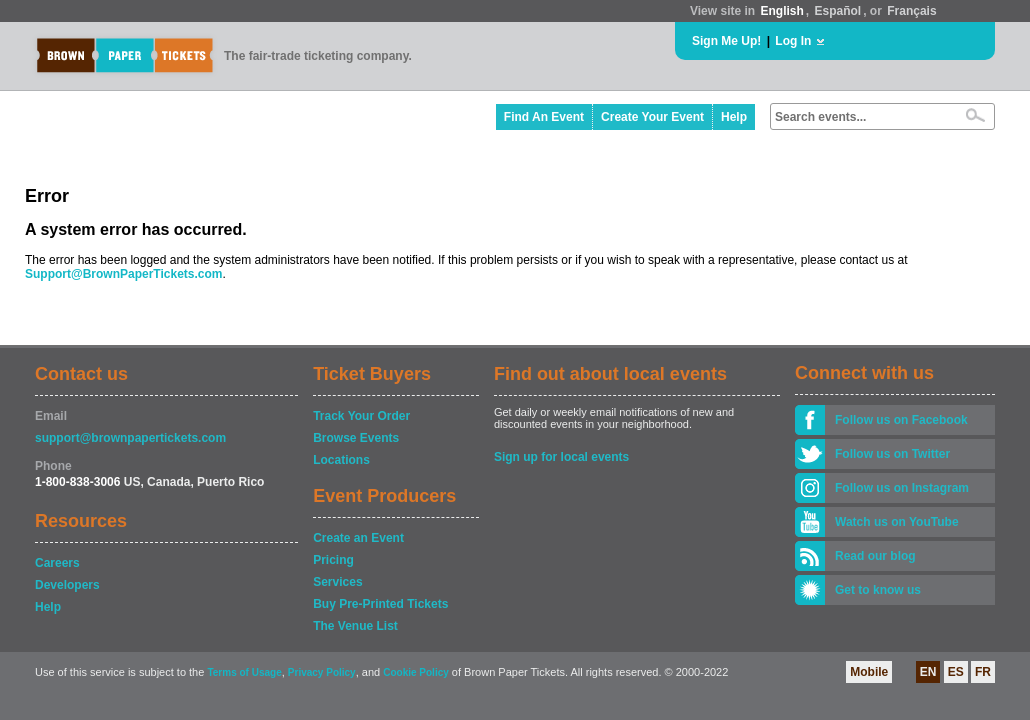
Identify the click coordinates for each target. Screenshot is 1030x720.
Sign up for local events (561, 457)
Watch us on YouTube (897, 522)
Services (337, 582)
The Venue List (355, 626)
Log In (793, 41)
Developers (67, 585)
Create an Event (358, 538)
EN (928, 672)
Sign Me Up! (726, 41)
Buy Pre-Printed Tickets (380, 604)
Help (734, 117)
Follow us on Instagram (902, 488)
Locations (341, 460)
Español (838, 11)
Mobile (869, 672)
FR (983, 672)
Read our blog (875, 556)
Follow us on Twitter (892, 454)
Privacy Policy (322, 672)
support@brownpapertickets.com (130, 438)
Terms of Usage (244, 672)
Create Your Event (652, 117)
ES (956, 672)
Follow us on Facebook (901, 420)
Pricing (333, 560)
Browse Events (356, 438)
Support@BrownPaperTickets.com (124, 274)
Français (911, 11)
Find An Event (544, 117)
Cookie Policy (416, 672)
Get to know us (878, 590)
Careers (57, 563)
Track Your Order (361, 416)
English (781, 11)
